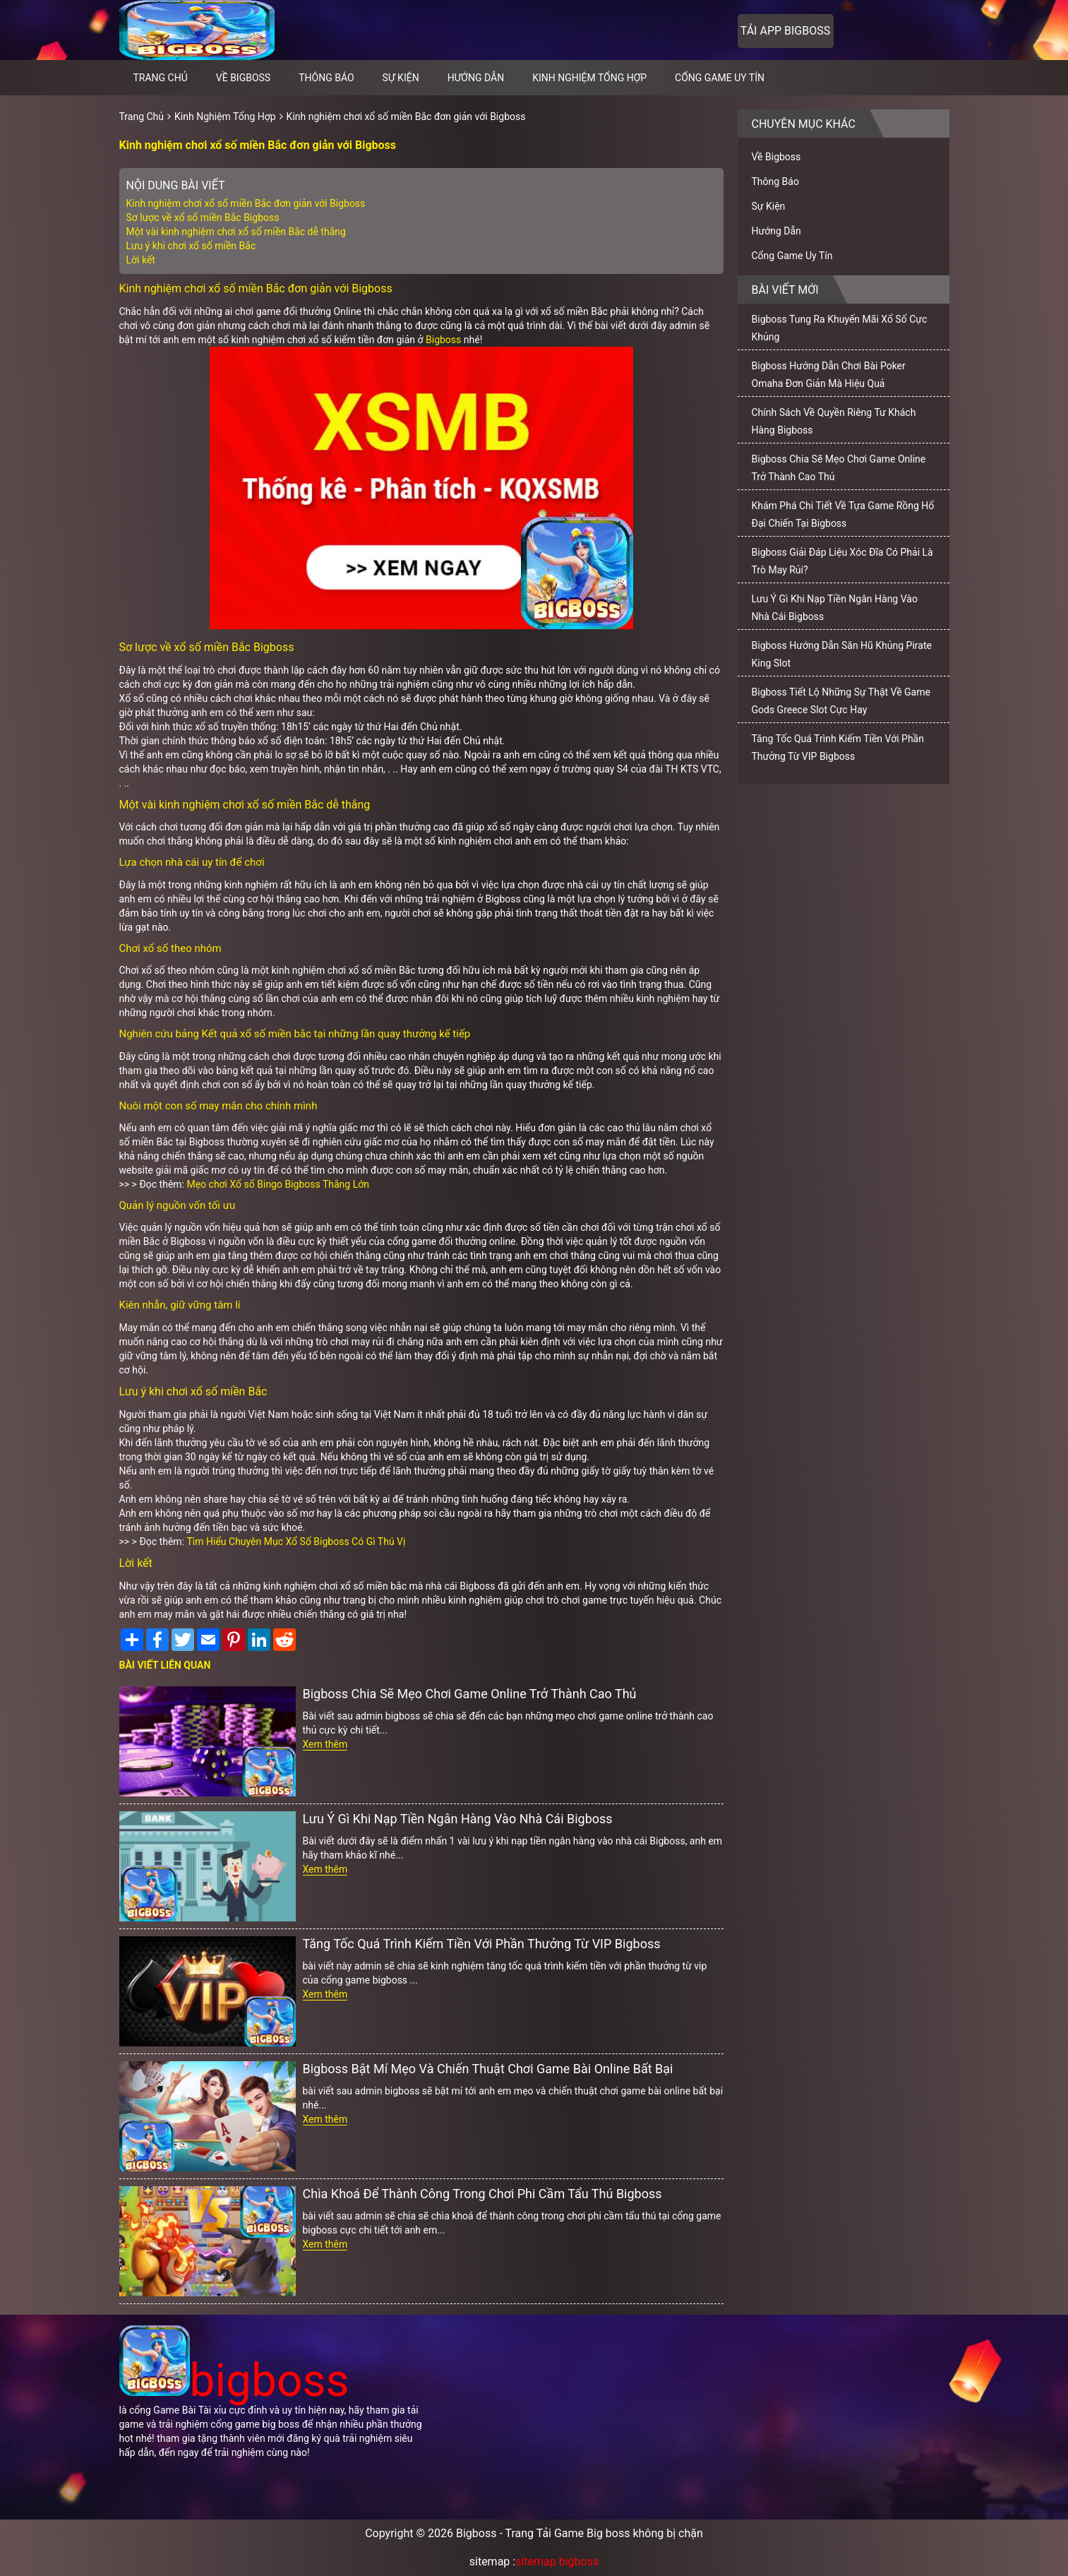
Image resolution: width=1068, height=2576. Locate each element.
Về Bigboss (243, 77)
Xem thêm (325, 1744)
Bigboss (443, 339)
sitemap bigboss (557, 2561)
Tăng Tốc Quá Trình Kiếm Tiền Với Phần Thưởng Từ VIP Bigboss (482, 1943)
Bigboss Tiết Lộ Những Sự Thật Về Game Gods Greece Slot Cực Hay (841, 700)
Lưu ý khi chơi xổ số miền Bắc (192, 245)
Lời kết (140, 260)
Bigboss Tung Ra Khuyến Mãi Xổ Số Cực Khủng (840, 328)
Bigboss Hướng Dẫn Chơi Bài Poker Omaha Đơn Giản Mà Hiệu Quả (829, 374)
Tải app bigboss (785, 30)
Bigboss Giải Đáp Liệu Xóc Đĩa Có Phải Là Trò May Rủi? (842, 561)
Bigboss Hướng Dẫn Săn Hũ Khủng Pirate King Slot (842, 654)
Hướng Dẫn (476, 77)
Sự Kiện (401, 77)
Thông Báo (326, 77)
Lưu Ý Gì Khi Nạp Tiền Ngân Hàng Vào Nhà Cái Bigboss (458, 1818)
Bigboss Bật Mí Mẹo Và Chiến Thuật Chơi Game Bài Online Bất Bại (488, 2068)
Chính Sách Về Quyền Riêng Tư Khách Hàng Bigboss (834, 421)
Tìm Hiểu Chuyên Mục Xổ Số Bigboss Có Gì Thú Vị (295, 1541)
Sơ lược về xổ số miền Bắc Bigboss (203, 217)
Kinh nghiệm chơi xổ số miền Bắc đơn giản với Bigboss (406, 116)
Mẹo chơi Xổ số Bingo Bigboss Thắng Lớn (277, 1184)
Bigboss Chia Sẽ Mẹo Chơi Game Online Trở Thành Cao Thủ (470, 1693)
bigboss (234, 2380)
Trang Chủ (141, 116)
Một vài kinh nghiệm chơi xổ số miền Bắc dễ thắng (236, 231)
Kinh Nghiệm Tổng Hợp (589, 77)
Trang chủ (160, 77)
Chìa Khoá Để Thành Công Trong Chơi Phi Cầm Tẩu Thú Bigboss (482, 2193)
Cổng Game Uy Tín (719, 77)
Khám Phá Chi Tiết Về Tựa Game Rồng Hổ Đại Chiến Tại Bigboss (843, 514)
